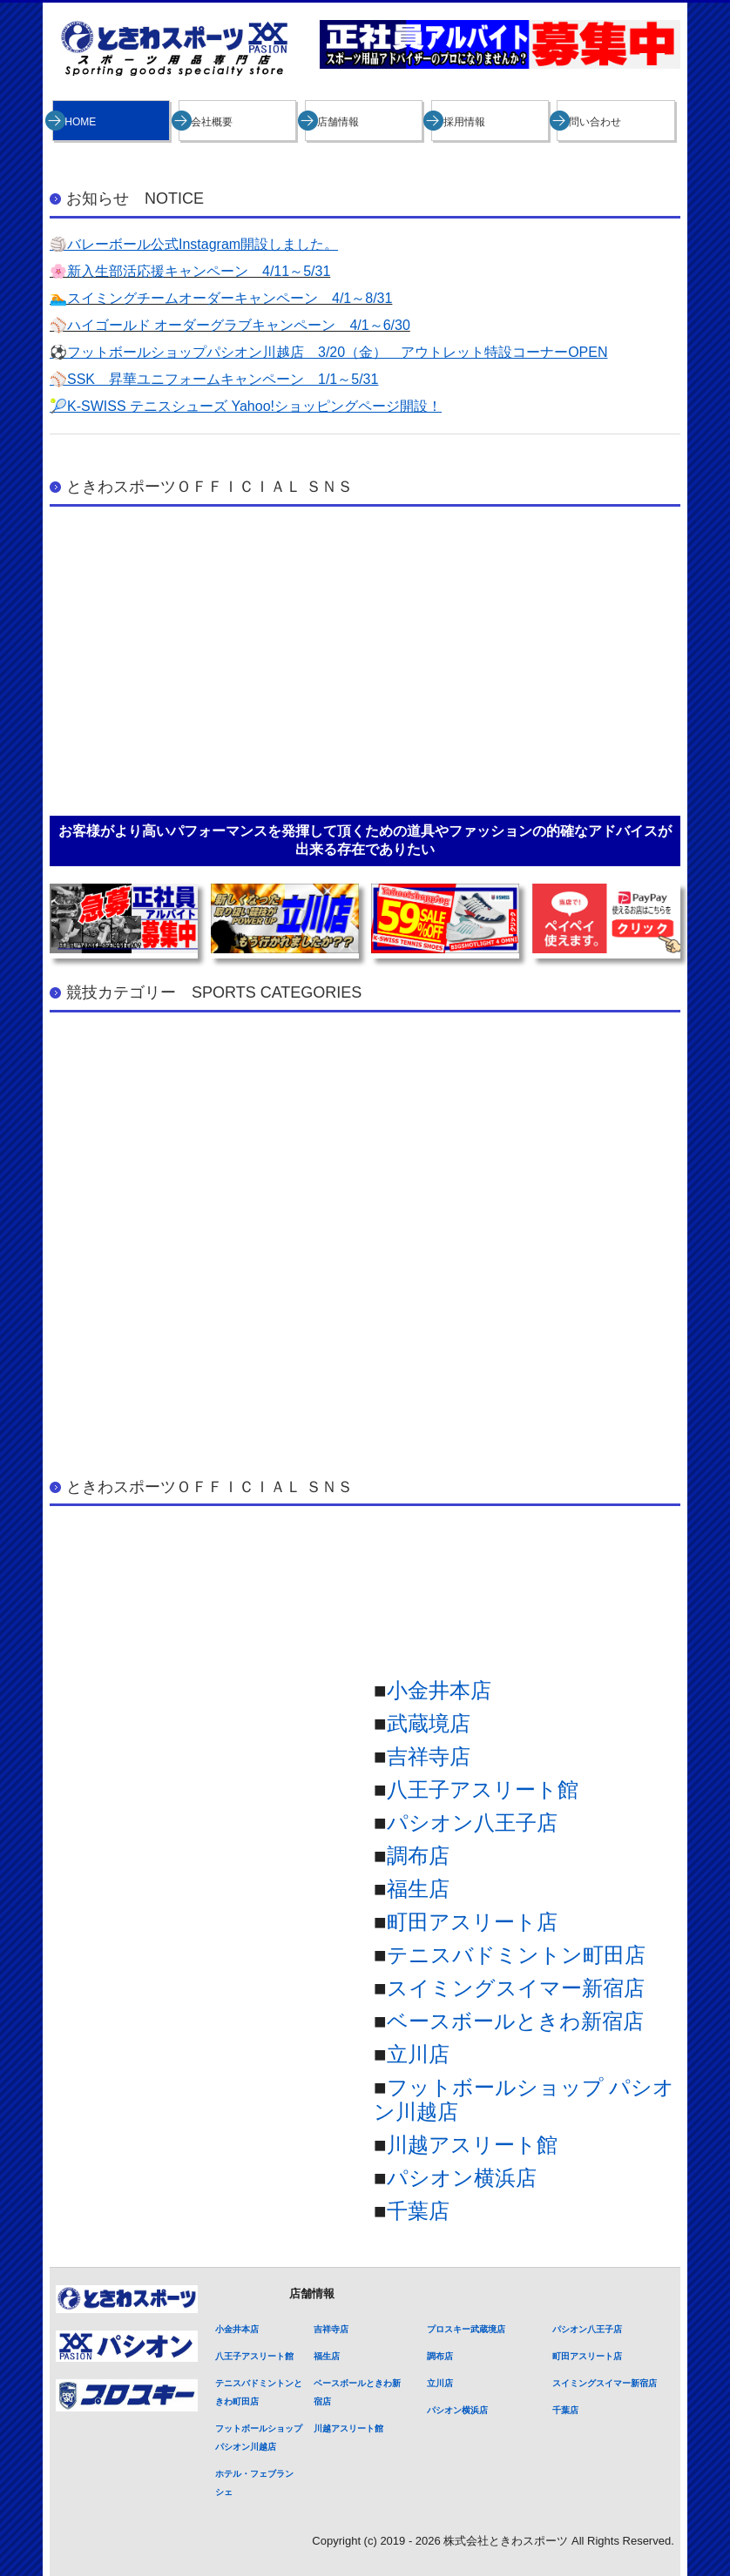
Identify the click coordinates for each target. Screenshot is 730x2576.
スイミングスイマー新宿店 (516, 1988)
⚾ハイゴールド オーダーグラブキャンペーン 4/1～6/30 (230, 325)
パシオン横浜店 (462, 2177)
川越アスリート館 (472, 2144)
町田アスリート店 (472, 1922)
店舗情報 (338, 122)
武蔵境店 (428, 1723)
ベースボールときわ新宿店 (515, 2021)
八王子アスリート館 (482, 1789)
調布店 (418, 1855)
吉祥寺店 (428, 1756)
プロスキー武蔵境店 (466, 2329)
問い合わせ (595, 122)
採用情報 (464, 122)
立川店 (418, 2054)
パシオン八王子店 (472, 1822)
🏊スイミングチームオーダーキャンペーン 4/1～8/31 (221, 298)
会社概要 (212, 122)
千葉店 (418, 2211)
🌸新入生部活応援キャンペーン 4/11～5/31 (190, 271)
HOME (80, 122)
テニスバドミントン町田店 (516, 1955)
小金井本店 (439, 1690)
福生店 (418, 1888)
